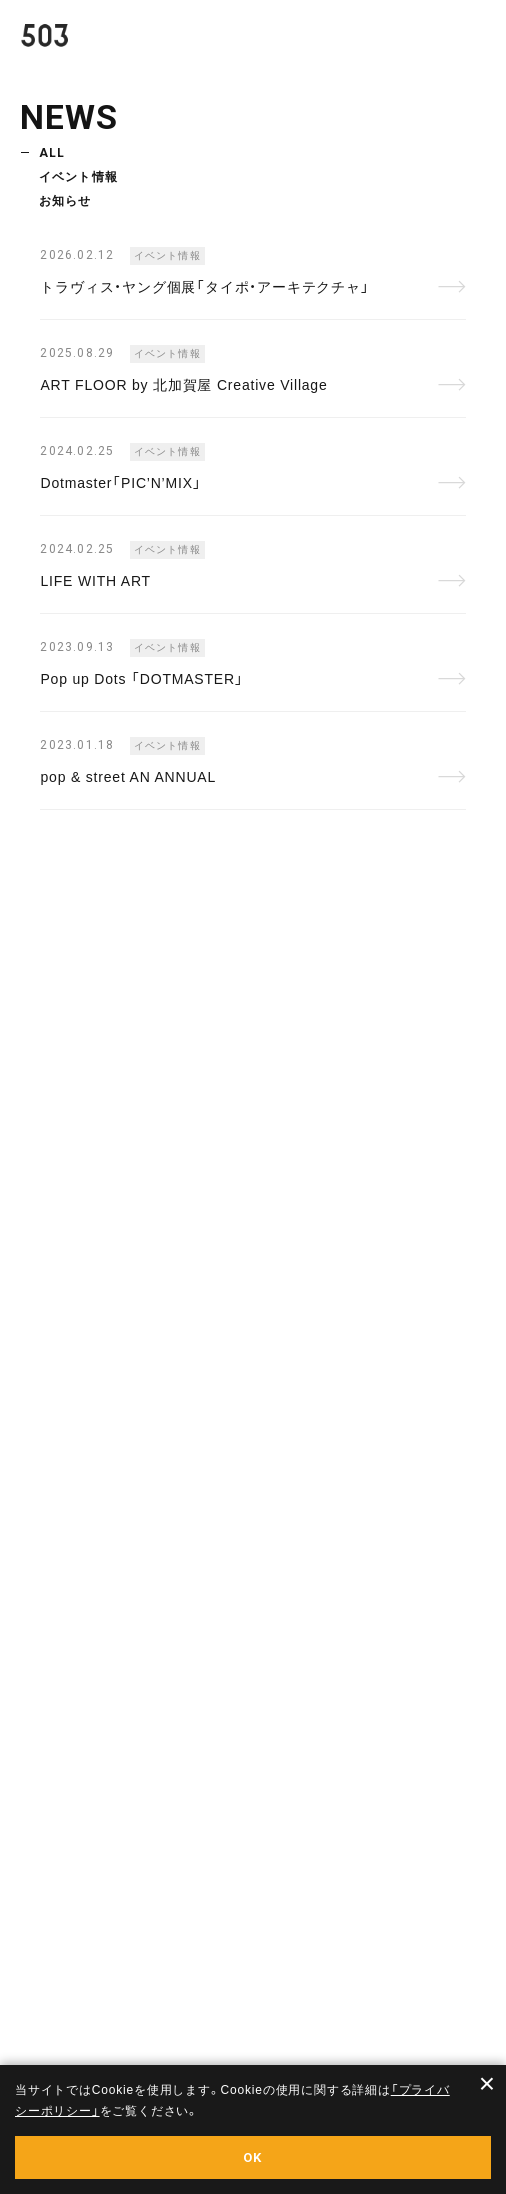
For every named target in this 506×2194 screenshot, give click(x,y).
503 (55, 41)
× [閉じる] (487, 2084)
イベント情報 (78, 177)
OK (253, 2157)
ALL (52, 153)
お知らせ (65, 201)
